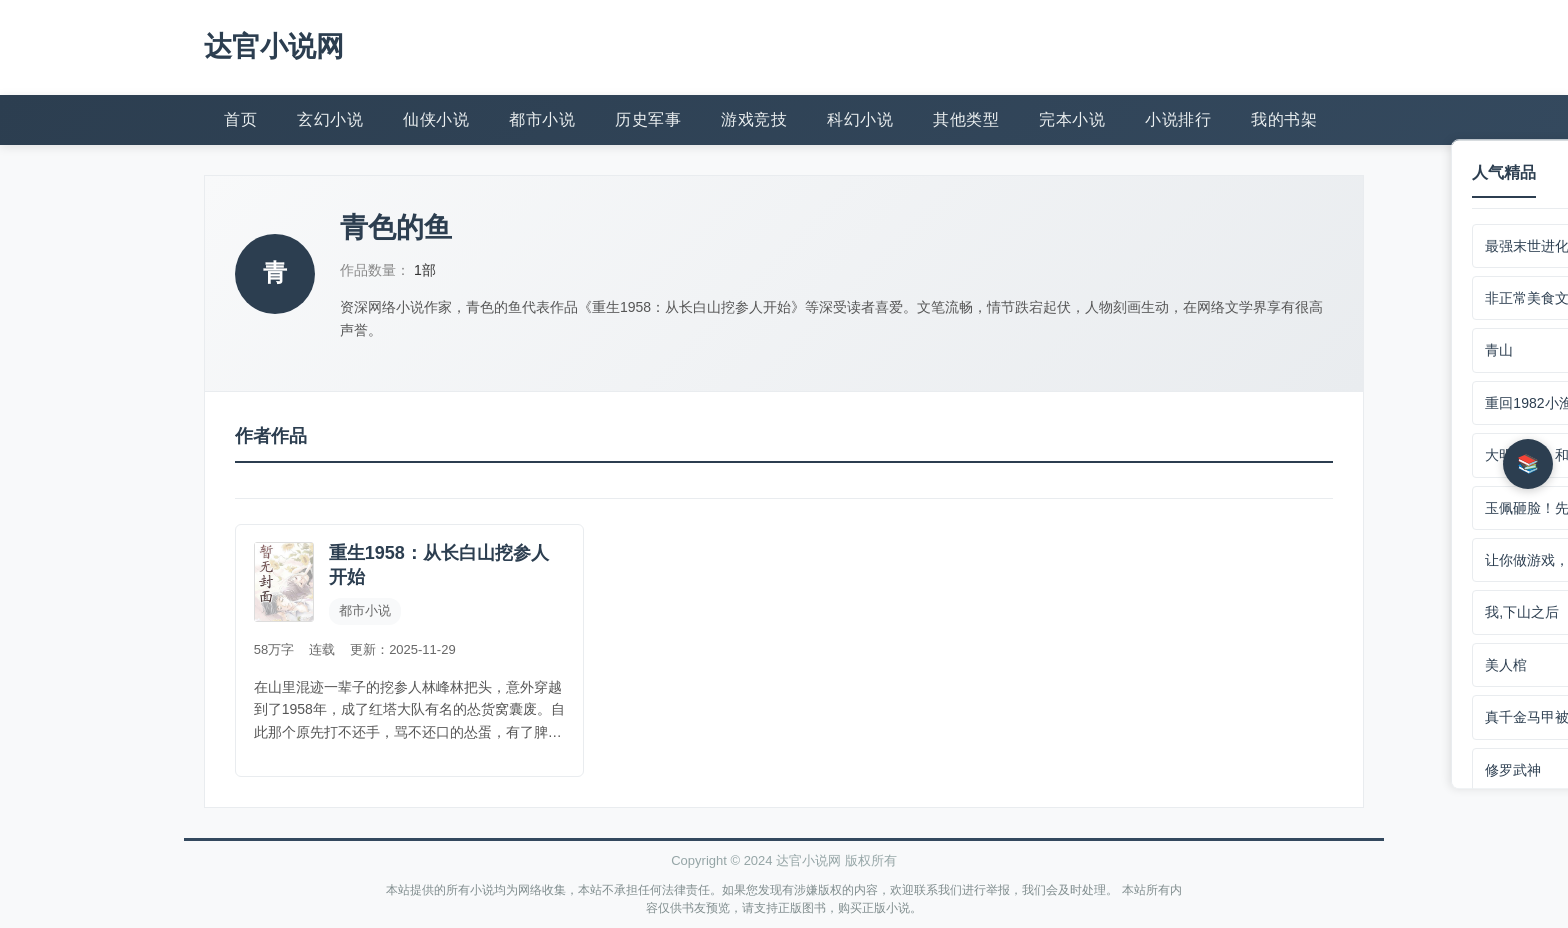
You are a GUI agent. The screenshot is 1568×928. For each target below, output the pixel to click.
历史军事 (648, 117)
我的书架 (1284, 117)
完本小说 (1072, 117)
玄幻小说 (330, 117)
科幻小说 (860, 117)
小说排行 (1178, 117)
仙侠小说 (436, 117)
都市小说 (542, 117)
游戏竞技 (754, 117)
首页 (240, 117)
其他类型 (966, 117)
